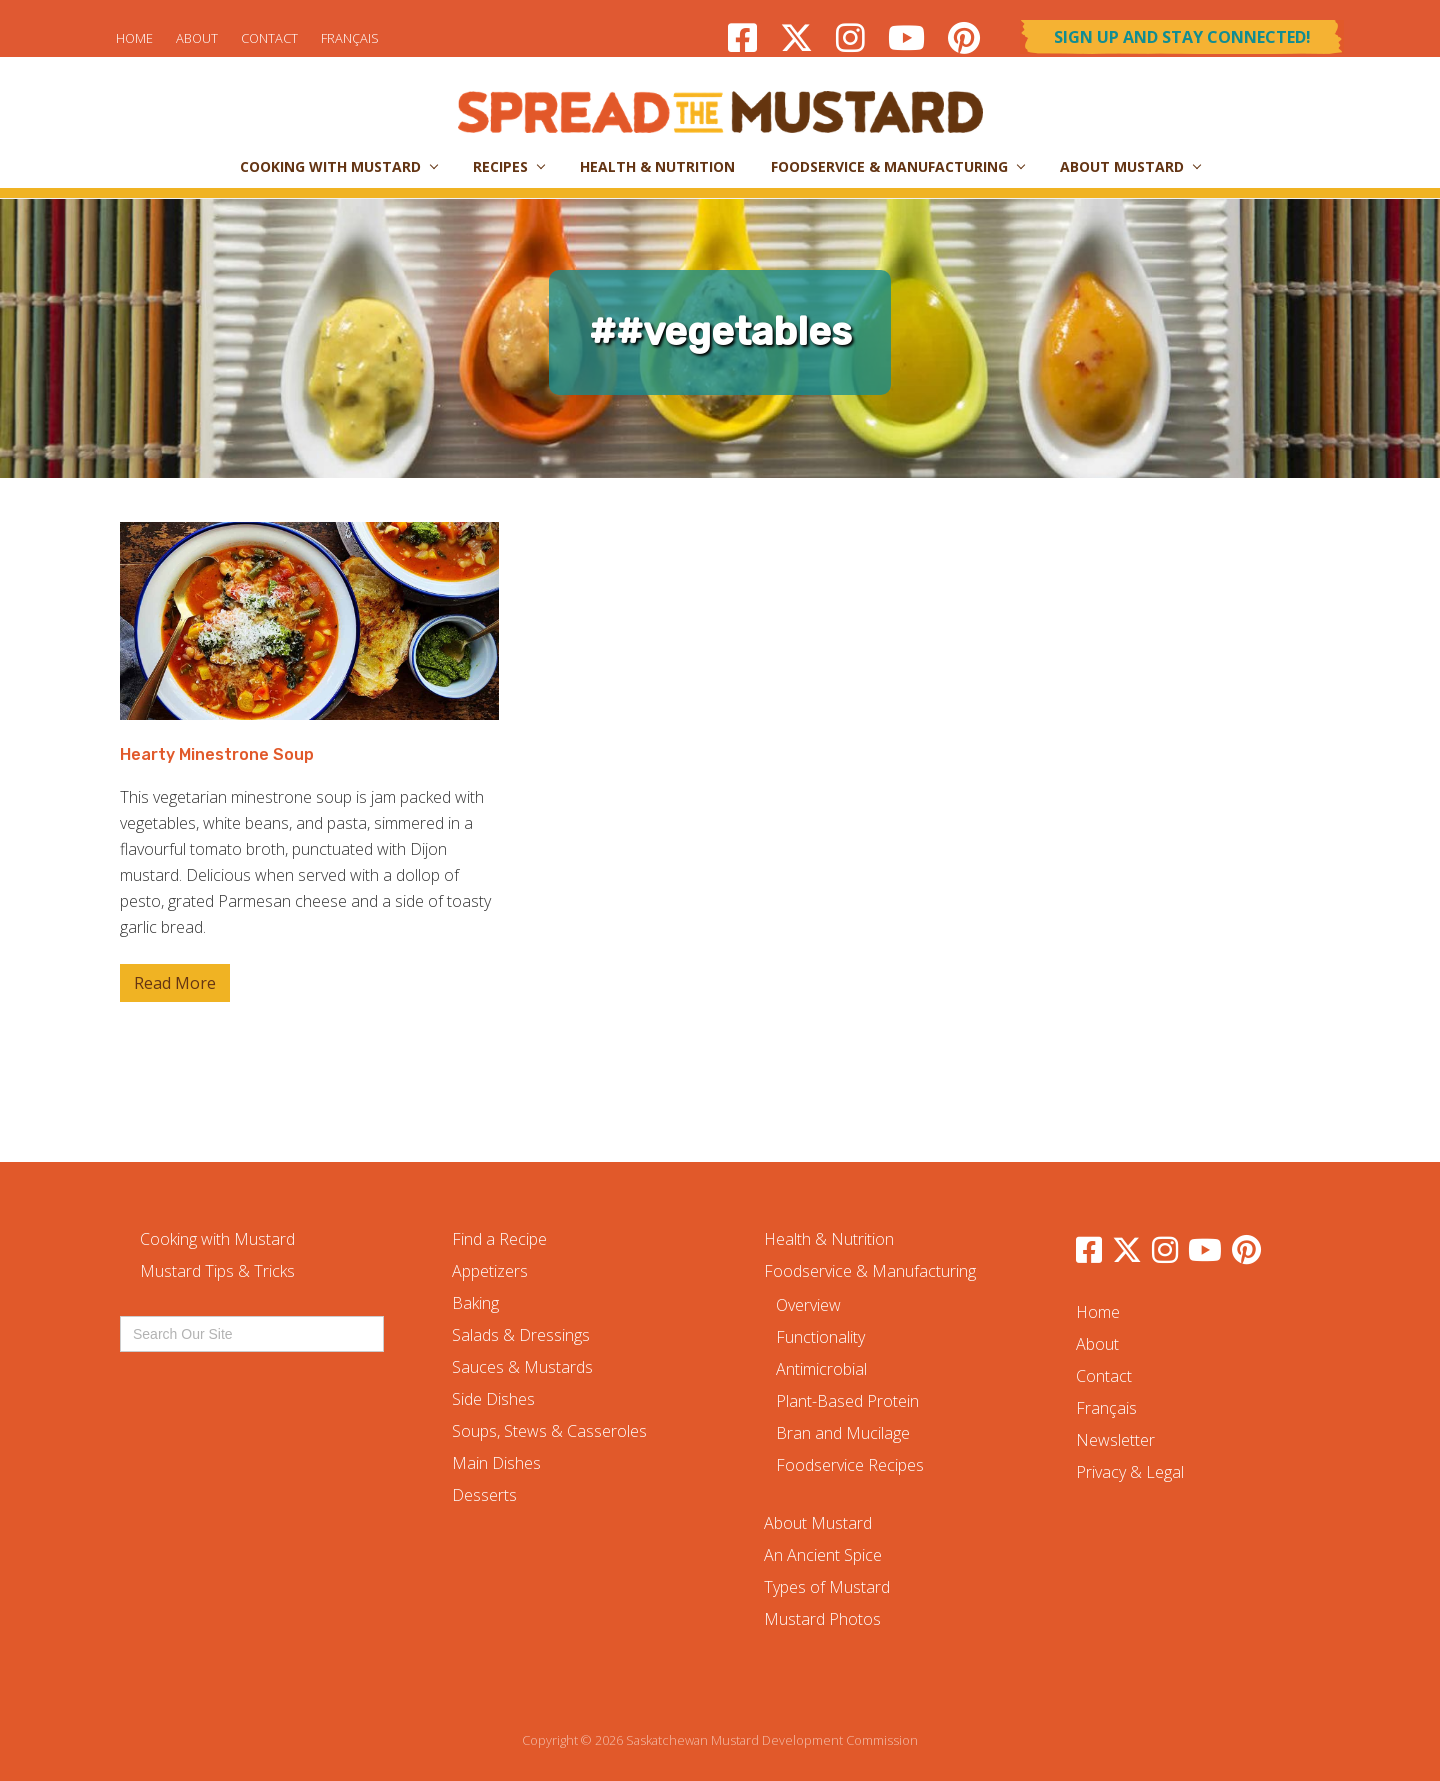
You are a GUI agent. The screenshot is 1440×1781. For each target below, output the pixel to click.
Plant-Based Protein (847, 1401)
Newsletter (1115, 1440)
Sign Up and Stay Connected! (1182, 37)
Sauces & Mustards (522, 1367)
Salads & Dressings (521, 1335)
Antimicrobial (821, 1369)
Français (350, 38)
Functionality (820, 1337)
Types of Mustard (827, 1587)
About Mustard (818, 1523)
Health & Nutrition (829, 1239)
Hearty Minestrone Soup (217, 754)
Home (134, 38)
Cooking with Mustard (217, 1239)
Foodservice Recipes (850, 1465)
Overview (808, 1305)
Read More (175, 987)
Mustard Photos (822, 1619)
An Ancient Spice (823, 1555)
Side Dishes (493, 1399)
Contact (269, 38)
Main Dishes (496, 1463)
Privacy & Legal (1130, 1472)
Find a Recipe (499, 1239)
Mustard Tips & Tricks (217, 1271)
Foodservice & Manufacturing (870, 1271)
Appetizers (490, 1271)
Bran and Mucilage (843, 1433)
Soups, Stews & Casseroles (549, 1431)
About (197, 38)
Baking (475, 1303)
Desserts (484, 1495)
